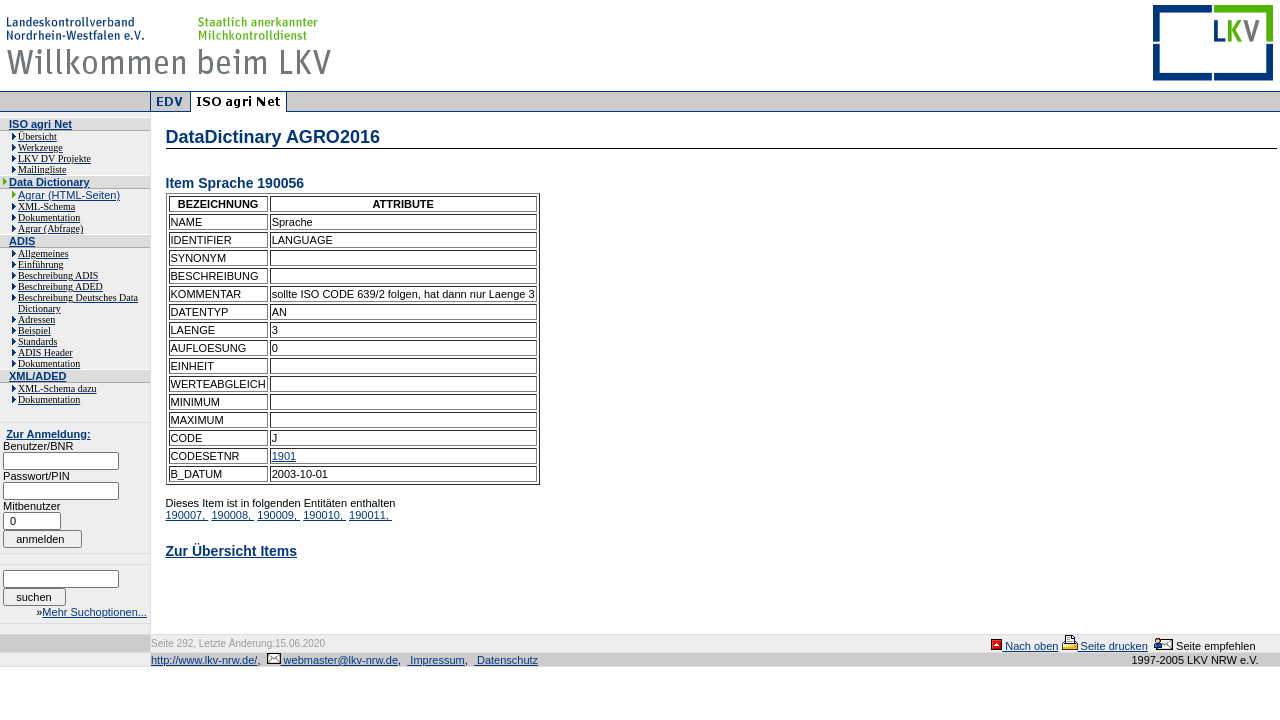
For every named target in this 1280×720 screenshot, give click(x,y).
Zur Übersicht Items (231, 551)
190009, (278, 515)
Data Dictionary (49, 182)
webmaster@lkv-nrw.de (333, 660)
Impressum (435, 660)
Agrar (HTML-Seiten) (69, 195)
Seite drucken (1105, 646)
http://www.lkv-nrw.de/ (204, 660)
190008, (232, 515)
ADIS (22, 241)
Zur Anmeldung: (48, 434)
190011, (370, 515)
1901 (284, 456)
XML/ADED (37, 376)
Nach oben (1024, 646)
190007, (187, 515)
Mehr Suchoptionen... (94, 612)
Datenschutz (506, 660)
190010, (324, 515)
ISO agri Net (40, 124)
